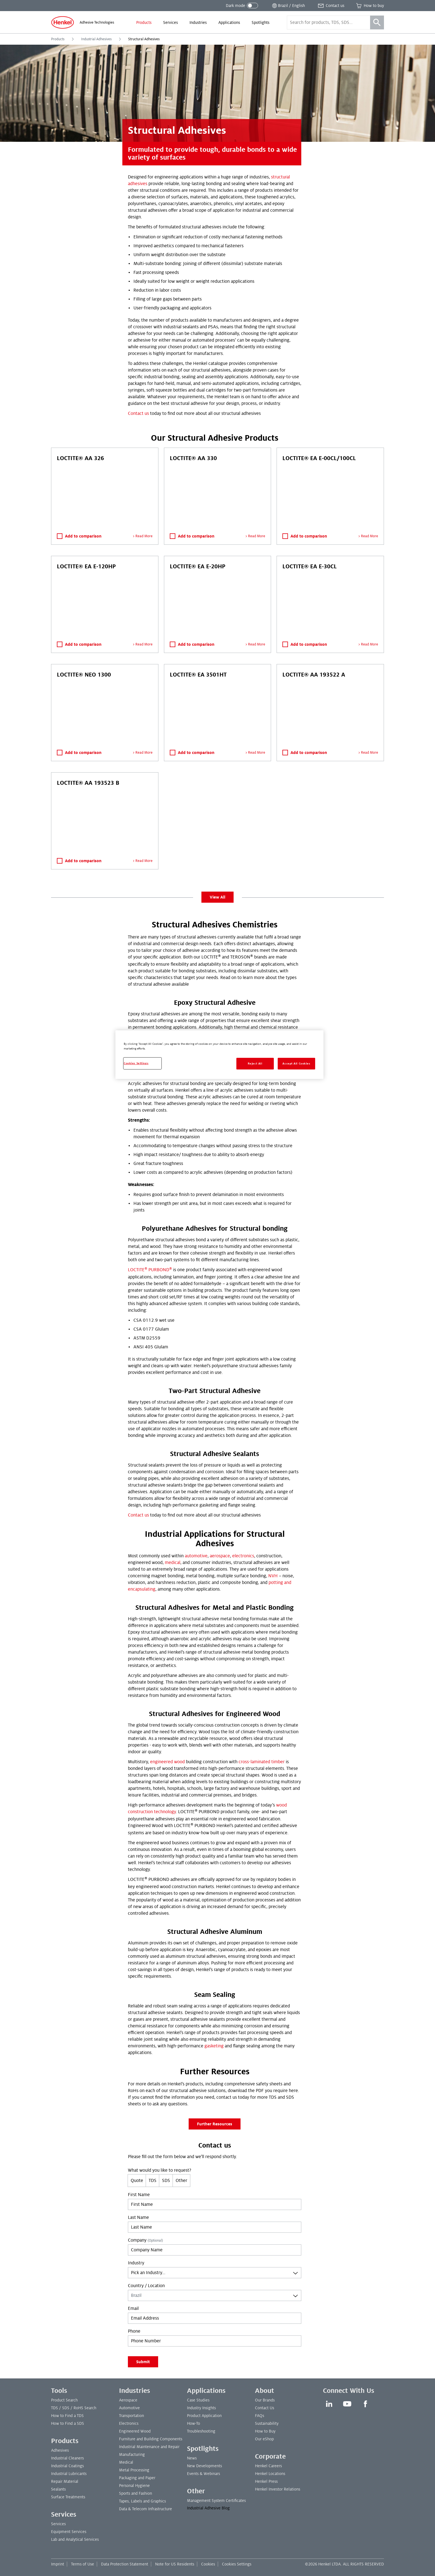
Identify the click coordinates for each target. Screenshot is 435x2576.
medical (172, 1562)
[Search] (377, 22)
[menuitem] (143, 22)
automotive (196, 1555)
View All (217, 897)
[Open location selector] (288, 5)
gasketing (214, 2045)
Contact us (138, 413)
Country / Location (146, 2285)
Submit (143, 2362)
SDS (166, 2180)
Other (181, 2180)
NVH (273, 1575)
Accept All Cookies (296, 1063)
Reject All (255, 1063)
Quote (137, 2180)
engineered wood (167, 1761)
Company (145, 2240)
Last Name (138, 2217)
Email (133, 2308)
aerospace (220, 1555)
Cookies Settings (236, 2564)
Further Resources (214, 2124)
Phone (134, 2331)
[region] (219, 1054)
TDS (152, 2180)
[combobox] (214, 2272)
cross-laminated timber (262, 1761)
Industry (136, 2262)
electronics (243, 1555)
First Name (139, 2194)
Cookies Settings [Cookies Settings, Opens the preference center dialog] (136, 1063)
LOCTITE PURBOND (150, 1269)
